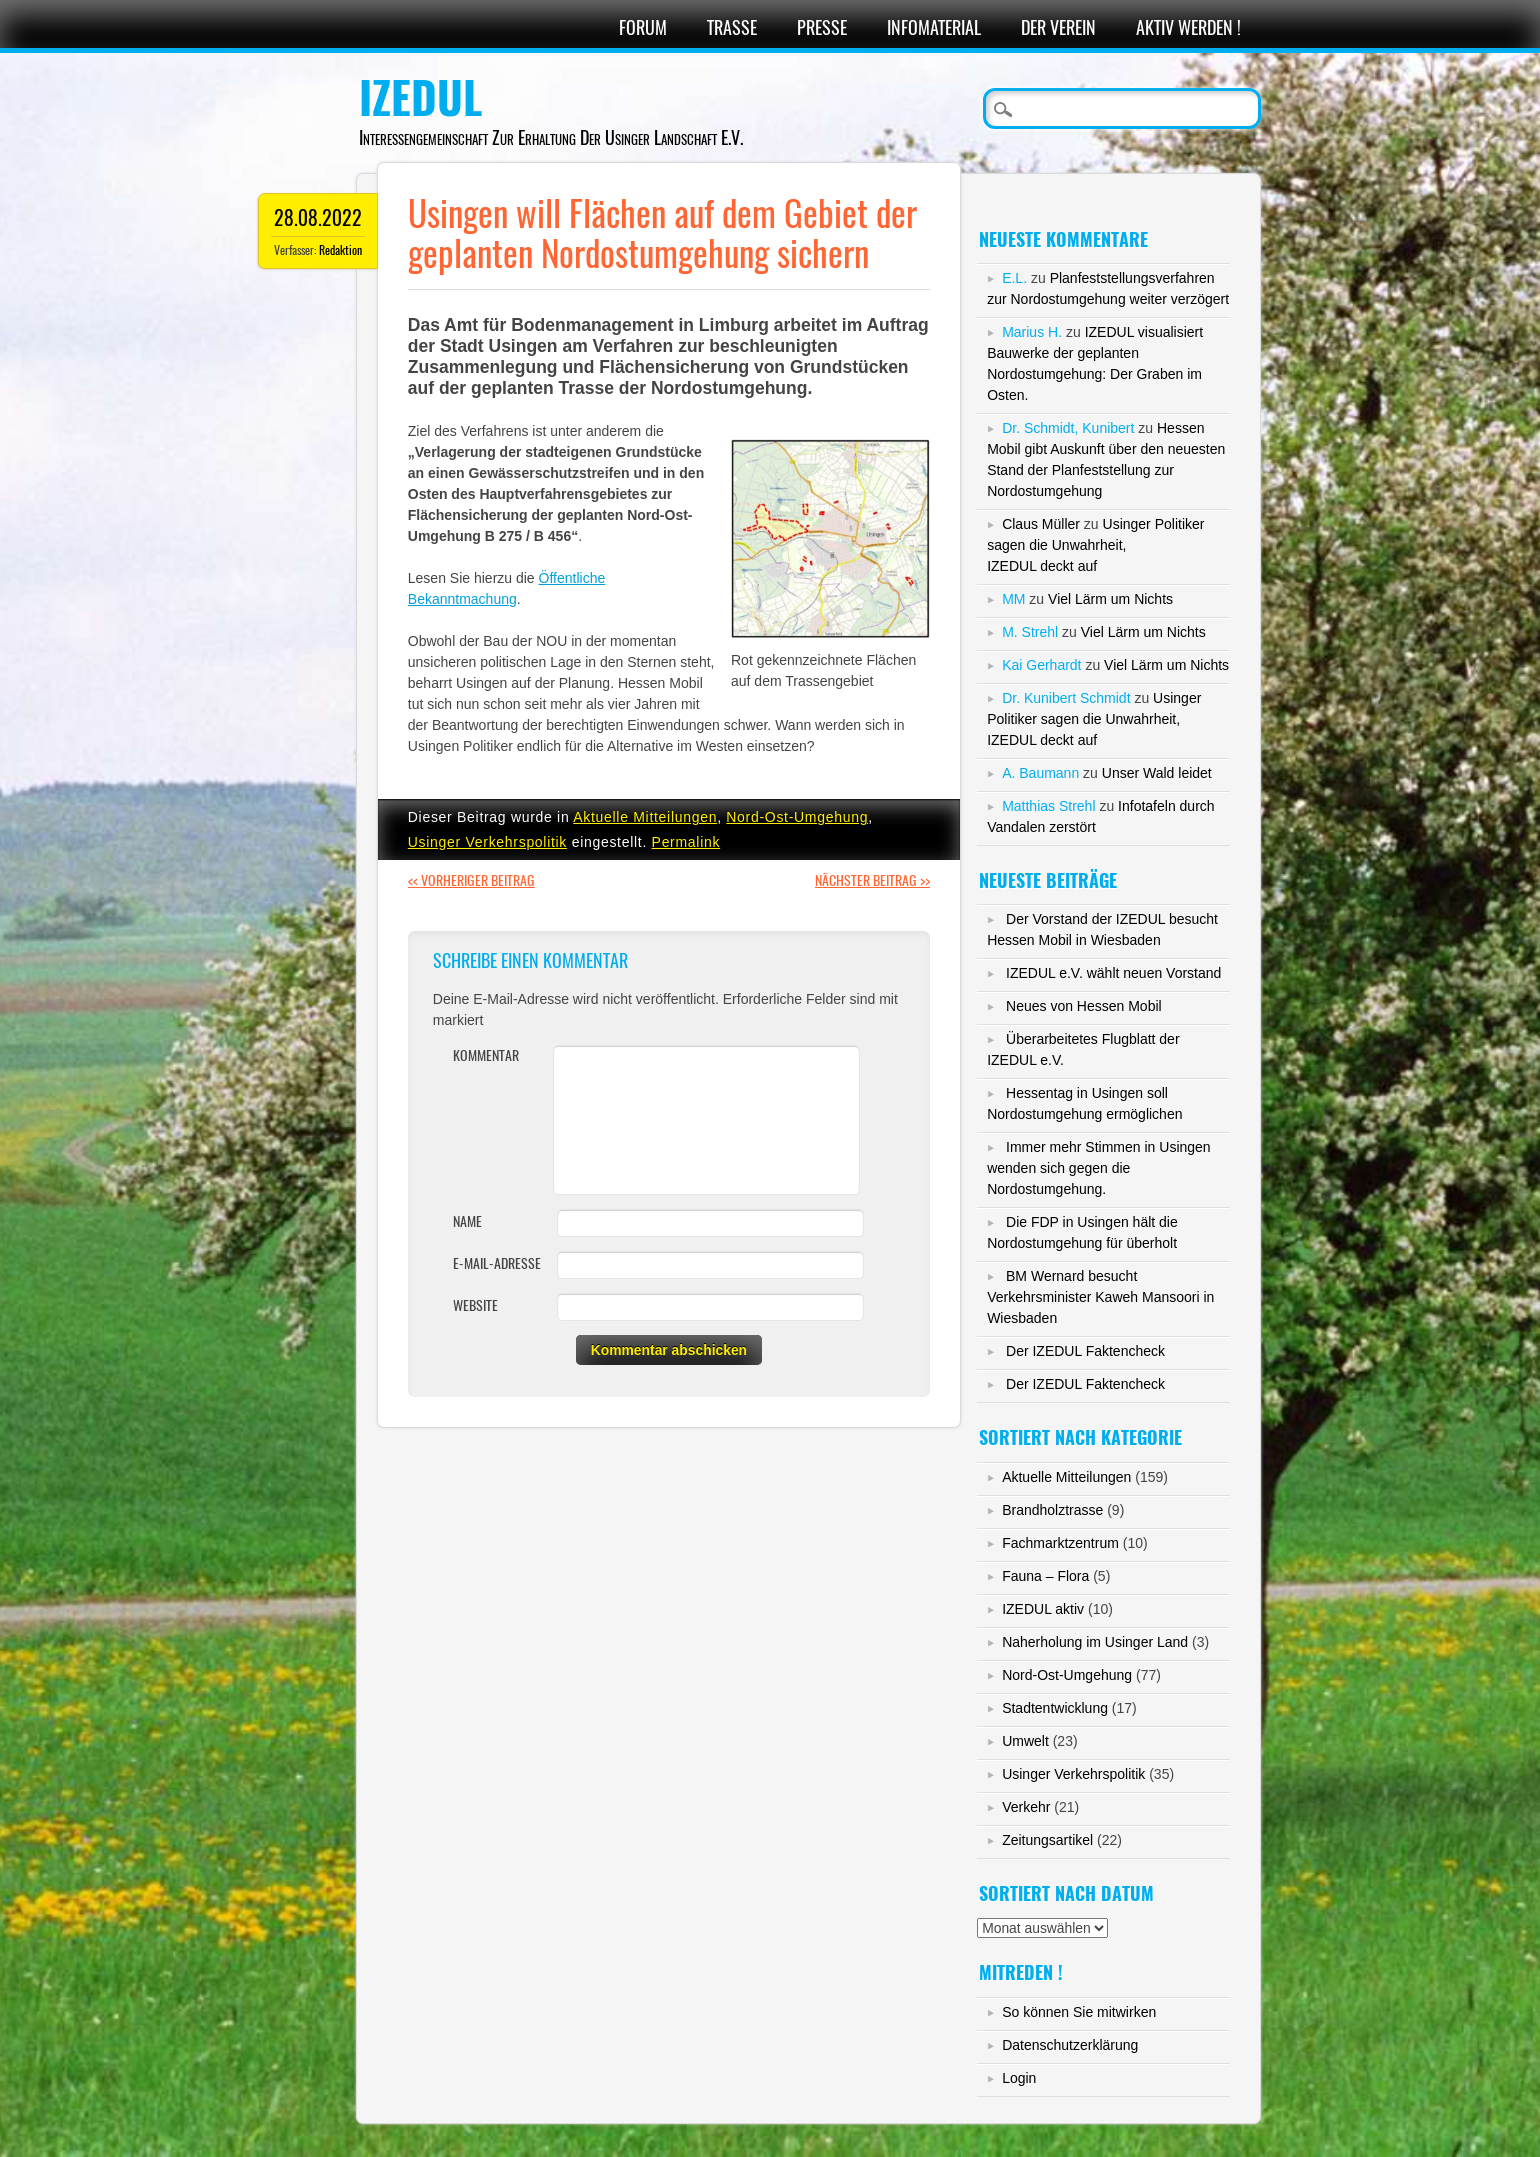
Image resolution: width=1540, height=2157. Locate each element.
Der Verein (1058, 27)
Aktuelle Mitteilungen (645, 817)
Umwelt (1025, 1741)
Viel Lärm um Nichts (1110, 599)
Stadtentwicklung (1055, 1708)
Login (1019, 2078)
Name (467, 1221)
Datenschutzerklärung (1070, 2045)
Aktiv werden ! (1188, 27)
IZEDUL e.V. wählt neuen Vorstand (1113, 973)
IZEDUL (420, 98)
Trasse (732, 27)
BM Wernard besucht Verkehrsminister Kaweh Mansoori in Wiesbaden (1100, 1297)
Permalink (686, 842)
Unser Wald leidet (1157, 773)
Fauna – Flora (1045, 1576)
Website (475, 1305)
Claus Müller (1041, 524)
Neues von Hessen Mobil (1084, 1006)
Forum (643, 27)
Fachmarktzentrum (1060, 1543)
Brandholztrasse (1052, 1510)
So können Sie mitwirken (1079, 2012)
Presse (822, 27)
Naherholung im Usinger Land (1095, 1642)
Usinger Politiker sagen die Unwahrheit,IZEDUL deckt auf (1095, 545)
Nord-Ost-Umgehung (797, 817)
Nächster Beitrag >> (872, 880)
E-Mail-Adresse (497, 1263)
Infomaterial (934, 27)
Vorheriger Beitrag (471, 880)
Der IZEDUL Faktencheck (1085, 1351)
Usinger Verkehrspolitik (487, 842)
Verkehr (1026, 1807)
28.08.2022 (318, 217)
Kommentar (486, 1055)
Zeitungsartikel (1047, 1840)
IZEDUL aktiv (1043, 1609)
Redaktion (340, 250)
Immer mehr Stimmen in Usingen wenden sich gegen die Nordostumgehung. (1099, 1168)
